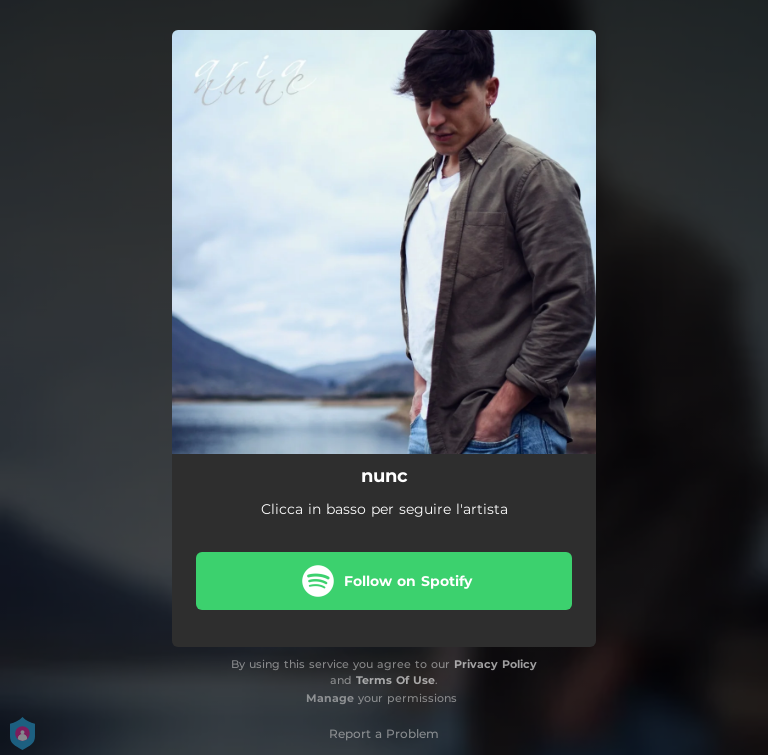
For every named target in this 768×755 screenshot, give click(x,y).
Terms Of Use (395, 680)
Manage (330, 698)
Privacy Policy (495, 664)
